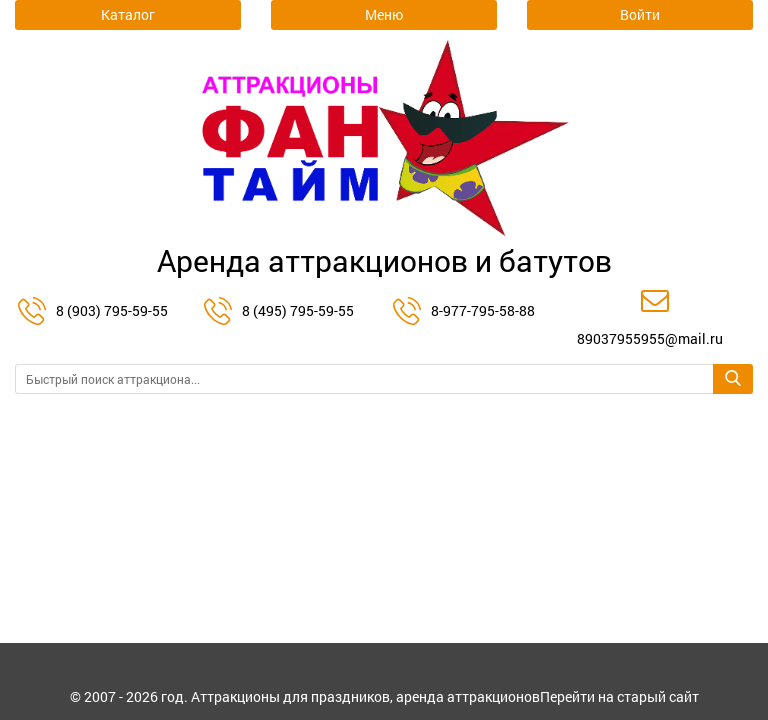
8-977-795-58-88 (483, 310)
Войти (640, 14)
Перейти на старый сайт (619, 697)
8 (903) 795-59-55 (112, 310)
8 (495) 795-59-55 (298, 310)
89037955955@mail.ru (650, 338)
